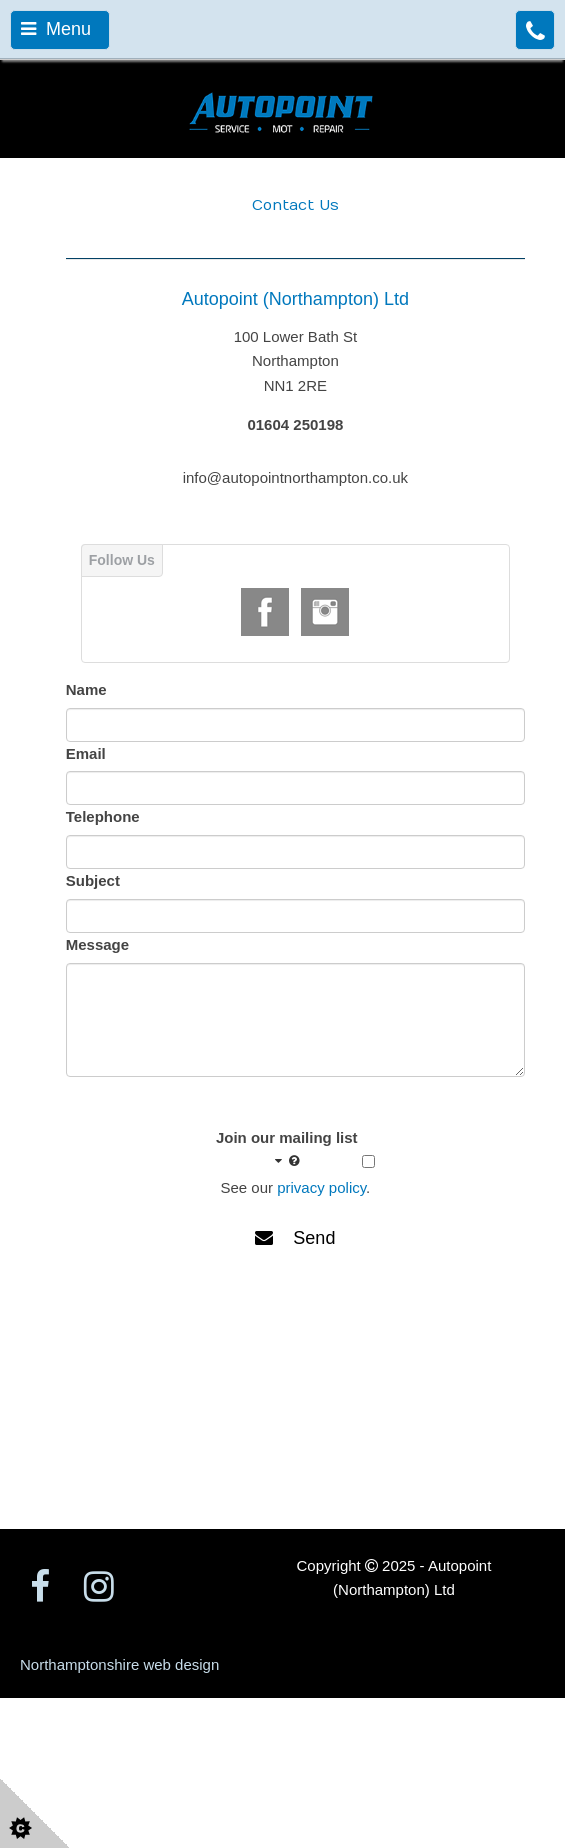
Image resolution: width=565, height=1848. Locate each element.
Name (86, 689)
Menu (56, 29)
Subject (93, 880)
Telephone (103, 816)
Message (97, 944)
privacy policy (321, 1187)
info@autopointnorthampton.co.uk (295, 477)
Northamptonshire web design (119, 1664)
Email (86, 753)
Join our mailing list (287, 1150)
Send (295, 1238)
